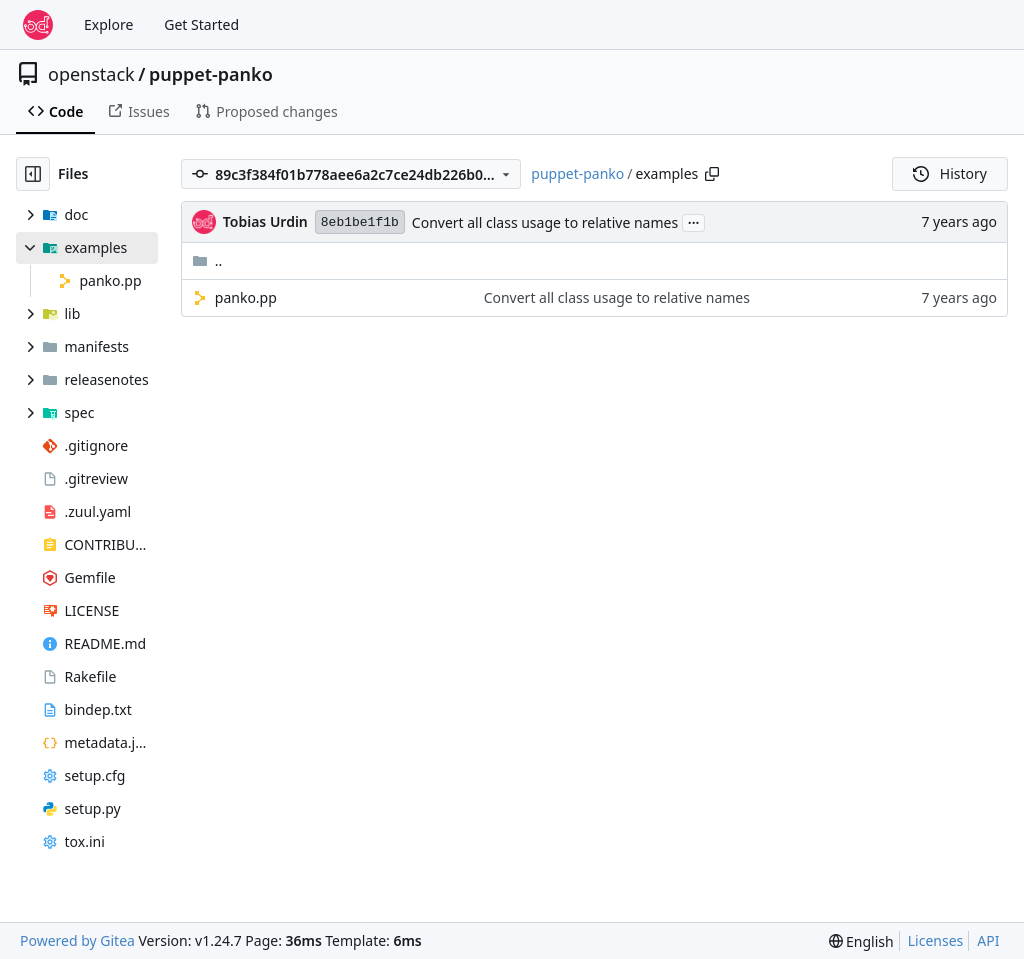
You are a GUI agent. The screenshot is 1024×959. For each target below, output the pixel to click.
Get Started (201, 24)
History (950, 173)
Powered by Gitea (77, 940)
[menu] (861, 941)
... (694, 221)
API (988, 940)
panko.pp (246, 297)
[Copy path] (712, 174)
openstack (91, 74)
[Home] (38, 25)
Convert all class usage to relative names (545, 222)
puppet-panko (211, 74)
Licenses (936, 940)
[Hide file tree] (33, 174)
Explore (108, 24)
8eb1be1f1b (360, 222)
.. (207, 260)
